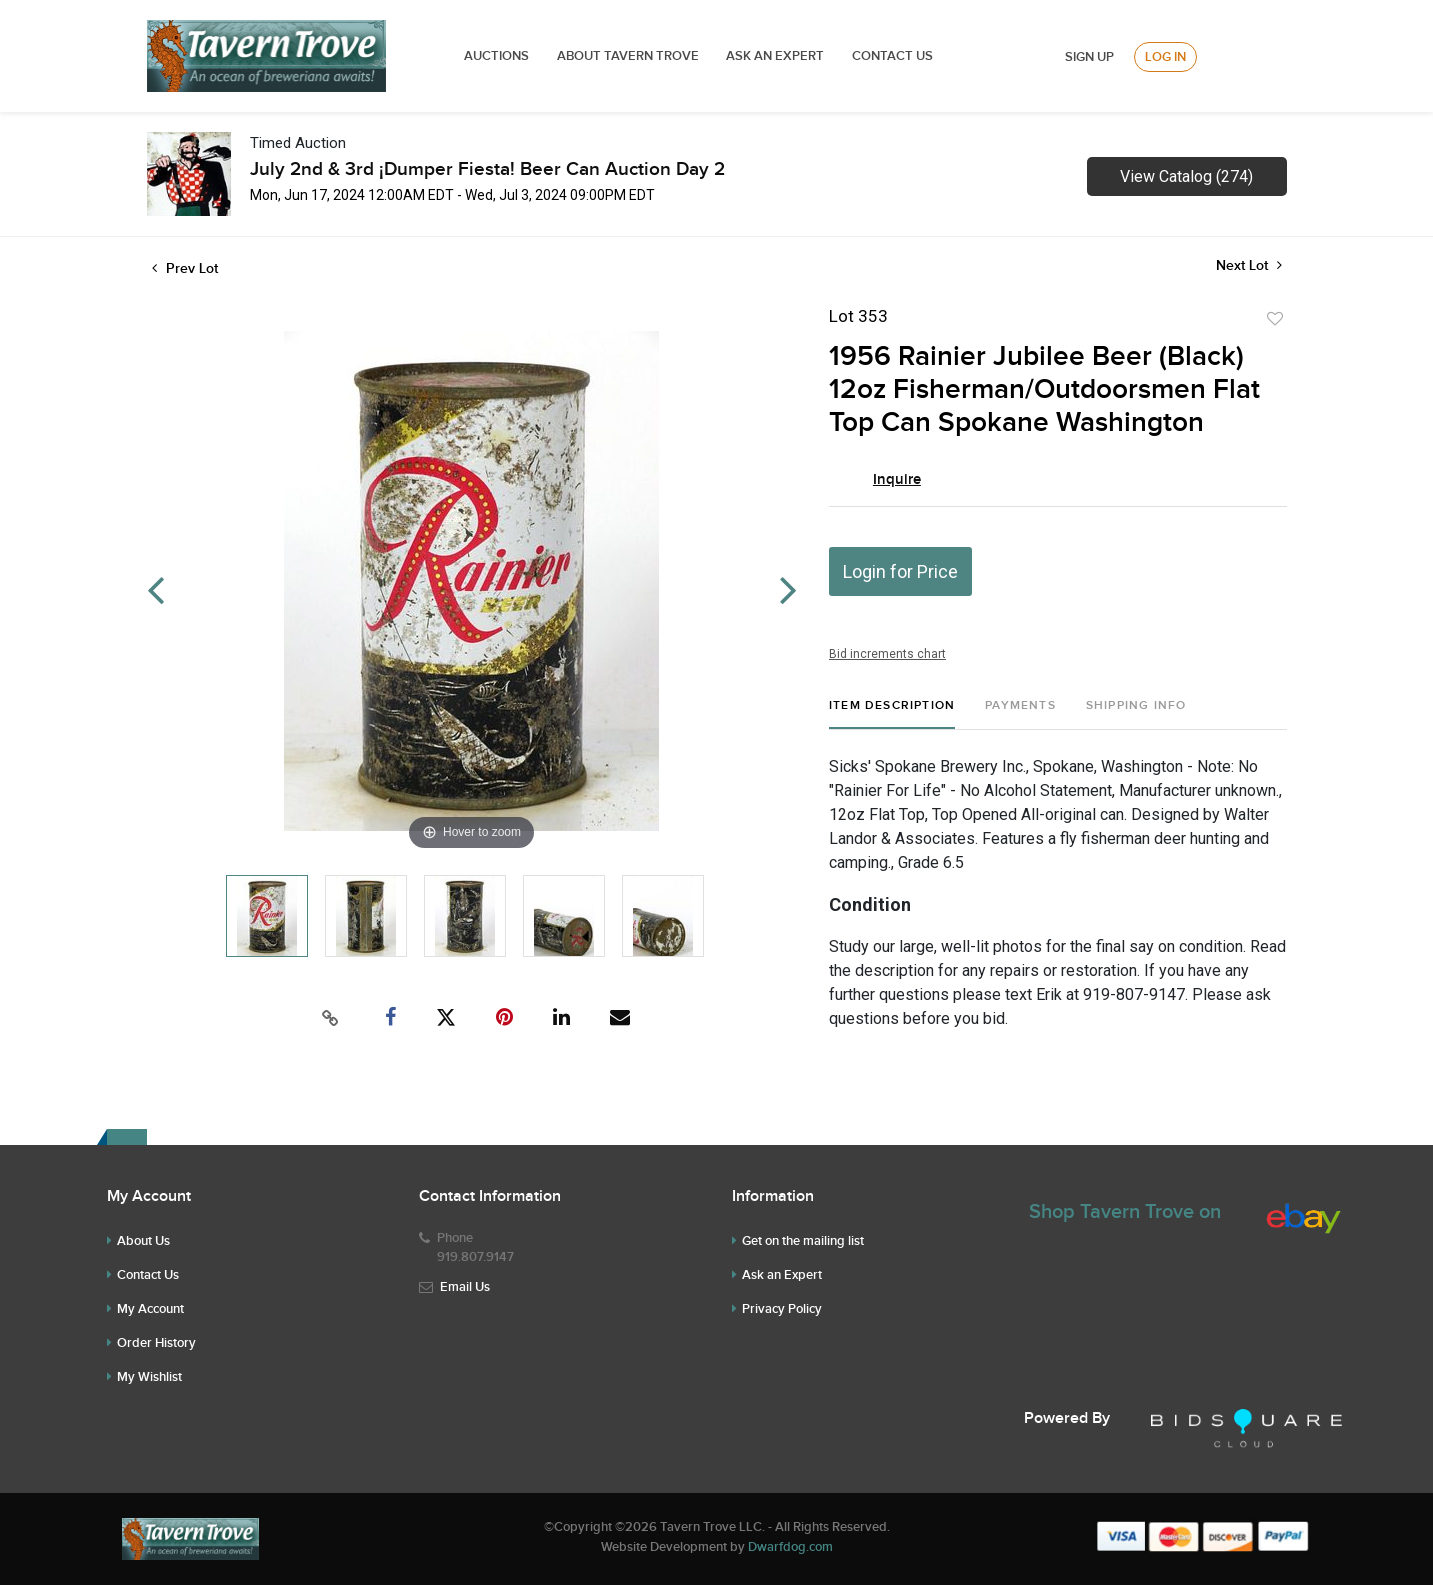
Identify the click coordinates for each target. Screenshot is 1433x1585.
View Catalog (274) (1186, 176)
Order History (156, 1343)
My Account (150, 1309)
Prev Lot (185, 268)
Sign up (1089, 57)
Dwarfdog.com (790, 1547)
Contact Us (892, 56)
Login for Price (900, 571)
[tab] (892, 713)
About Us (143, 1241)
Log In (1165, 57)
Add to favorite (1275, 319)
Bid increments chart (887, 654)
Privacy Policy (782, 1309)
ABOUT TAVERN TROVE (629, 56)
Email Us (465, 1287)
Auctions (496, 56)
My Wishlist (149, 1377)
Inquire (897, 480)
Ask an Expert (782, 1275)
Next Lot (1249, 265)
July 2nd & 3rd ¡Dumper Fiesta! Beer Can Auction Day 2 (487, 169)
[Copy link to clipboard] (330, 1018)
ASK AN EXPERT (775, 56)
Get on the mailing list (803, 1241)
